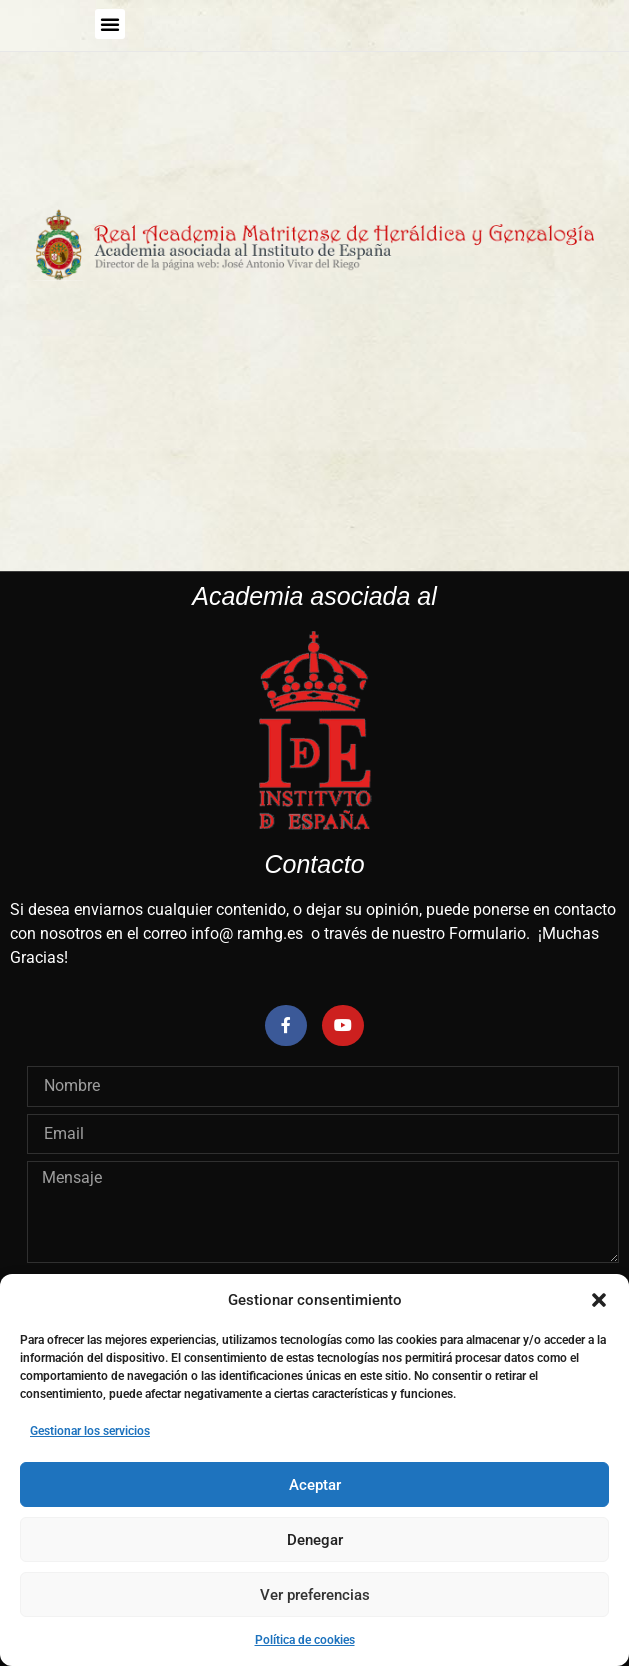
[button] (599, 1300)
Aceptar (315, 1485)
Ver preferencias (315, 1595)
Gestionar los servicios (90, 1431)
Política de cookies (305, 1640)
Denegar (315, 1540)
